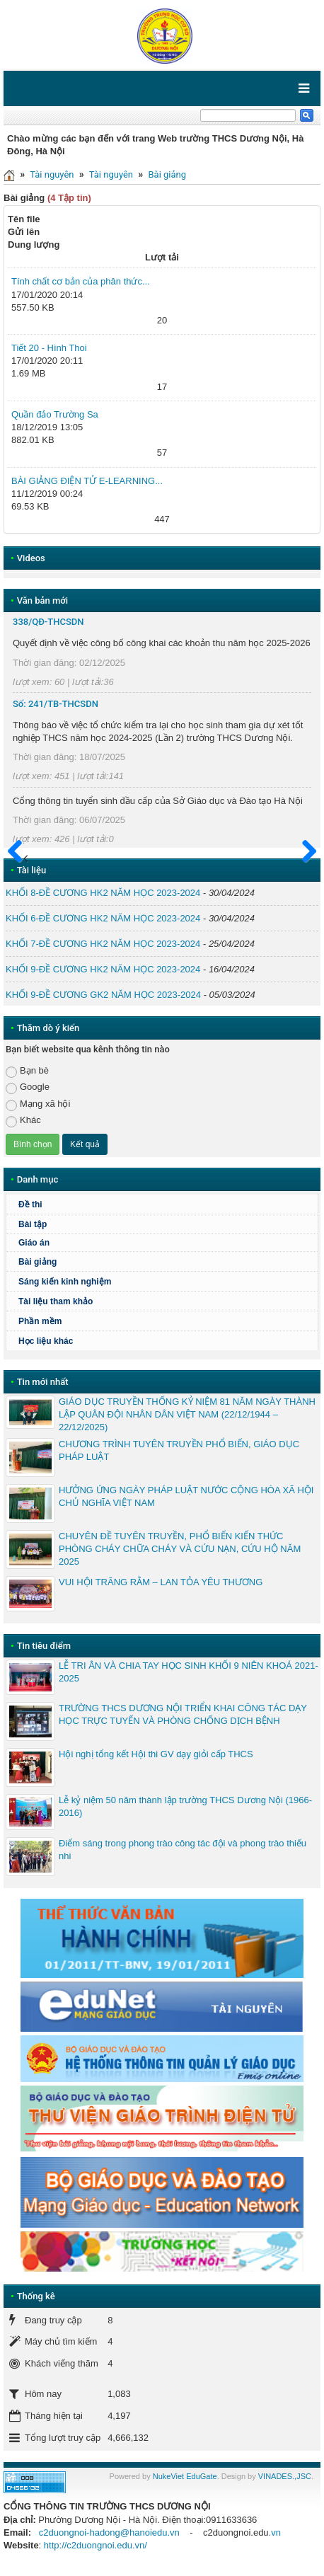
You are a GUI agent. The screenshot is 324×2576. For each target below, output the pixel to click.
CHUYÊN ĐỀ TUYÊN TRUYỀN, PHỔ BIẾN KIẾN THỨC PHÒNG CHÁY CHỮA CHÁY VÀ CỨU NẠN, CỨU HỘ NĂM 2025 (180, 1549)
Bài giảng (168, 174)
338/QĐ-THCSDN (48, 621)
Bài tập (32, 1224)
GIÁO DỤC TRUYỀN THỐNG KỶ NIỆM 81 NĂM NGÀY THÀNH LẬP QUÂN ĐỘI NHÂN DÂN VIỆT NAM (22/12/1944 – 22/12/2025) (187, 1414)
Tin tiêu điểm (44, 1645)
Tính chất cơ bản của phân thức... (80, 281)
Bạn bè (27, 1071)
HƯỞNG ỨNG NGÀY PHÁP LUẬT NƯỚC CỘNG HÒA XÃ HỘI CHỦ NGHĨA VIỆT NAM (186, 1496)
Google (28, 1087)
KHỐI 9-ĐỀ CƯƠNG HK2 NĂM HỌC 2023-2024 (103, 969)
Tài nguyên (52, 174)
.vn (275, 2532)
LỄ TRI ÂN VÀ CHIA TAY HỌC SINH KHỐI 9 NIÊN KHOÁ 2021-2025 (188, 1672)
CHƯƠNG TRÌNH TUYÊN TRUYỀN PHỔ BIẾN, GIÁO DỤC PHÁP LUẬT (179, 1450)
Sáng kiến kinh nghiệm (64, 1282)
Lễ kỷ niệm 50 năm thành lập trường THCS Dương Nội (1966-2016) (185, 1806)
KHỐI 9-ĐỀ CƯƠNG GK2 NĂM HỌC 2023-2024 (103, 994)
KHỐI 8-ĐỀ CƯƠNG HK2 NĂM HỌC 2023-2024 (103, 892)
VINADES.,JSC (284, 2476)
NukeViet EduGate (185, 2476)
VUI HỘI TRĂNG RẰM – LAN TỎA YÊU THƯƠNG (160, 1582)
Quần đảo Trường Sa (54, 414)
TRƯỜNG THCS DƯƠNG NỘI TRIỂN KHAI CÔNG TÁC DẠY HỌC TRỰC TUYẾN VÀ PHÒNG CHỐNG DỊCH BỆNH (183, 1714)
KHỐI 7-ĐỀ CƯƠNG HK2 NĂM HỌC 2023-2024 (103, 943)
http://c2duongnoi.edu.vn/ (95, 2545)
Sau (303, 852)
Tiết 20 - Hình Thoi (49, 348)
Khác (23, 1121)
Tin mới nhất (43, 1381)
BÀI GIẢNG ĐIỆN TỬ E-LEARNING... (87, 481)
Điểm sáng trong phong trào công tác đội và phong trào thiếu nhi (182, 1849)
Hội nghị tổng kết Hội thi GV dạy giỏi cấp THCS (156, 1754)
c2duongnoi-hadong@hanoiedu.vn (109, 2532)
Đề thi (30, 1204)
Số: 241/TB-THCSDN (55, 703)
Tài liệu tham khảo (55, 1301)
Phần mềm (40, 1321)
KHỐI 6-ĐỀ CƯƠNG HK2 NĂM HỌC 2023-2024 (103, 918)
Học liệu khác (45, 1341)
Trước (19, 859)
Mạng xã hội (38, 1104)
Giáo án (34, 1243)
